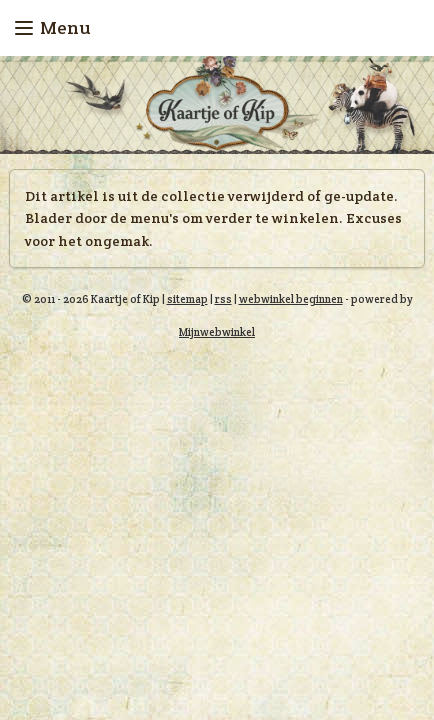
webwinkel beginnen (291, 299)
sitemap (187, 299)
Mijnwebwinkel (217, 332)
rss (223, 299)
